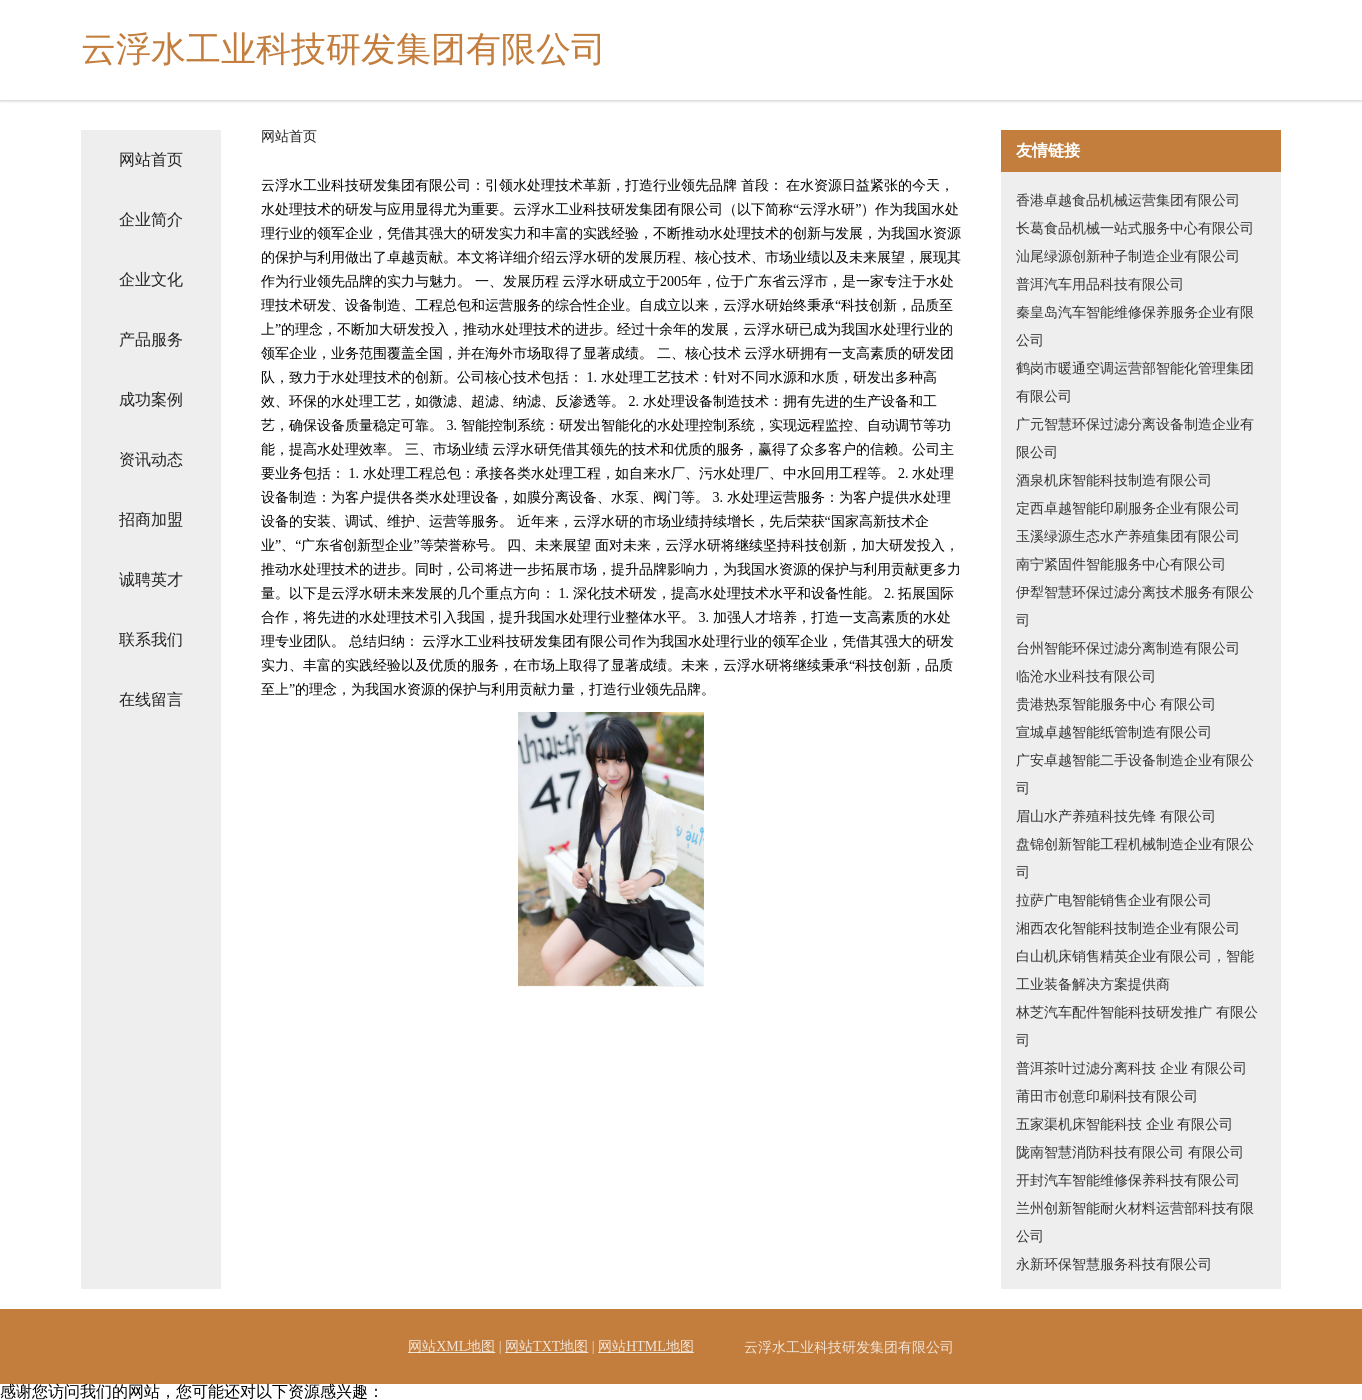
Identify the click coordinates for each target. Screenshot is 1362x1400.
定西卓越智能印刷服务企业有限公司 (1128, 508)
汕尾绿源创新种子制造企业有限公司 (1128, 256)
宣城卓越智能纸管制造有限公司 (1114, 732)
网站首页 (151, 159)
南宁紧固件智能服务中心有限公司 (1121, 564)
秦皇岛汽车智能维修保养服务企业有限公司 (1135, 326)
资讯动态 (151, 459)
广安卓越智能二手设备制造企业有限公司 (1135, 774)
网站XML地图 (451, 1346)
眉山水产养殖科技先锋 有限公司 (1116, 816)
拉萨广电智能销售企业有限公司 (1114, 900)
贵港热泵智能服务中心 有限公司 (1116, 704)
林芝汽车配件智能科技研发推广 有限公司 (1137, 1026)
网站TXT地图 (546, 1346)
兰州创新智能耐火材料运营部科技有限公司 (1135, 1222)
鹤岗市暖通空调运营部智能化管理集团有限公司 (1135, 382)
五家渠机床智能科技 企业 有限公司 (1124, 1124)
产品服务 (151, 339)
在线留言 (151, 699)
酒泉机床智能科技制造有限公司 (1114, 480)
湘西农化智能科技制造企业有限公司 (1128, 928)
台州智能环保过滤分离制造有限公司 (1128, 648)
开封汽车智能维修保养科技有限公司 (1128, 1180)
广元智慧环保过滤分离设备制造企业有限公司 (1135, 438)
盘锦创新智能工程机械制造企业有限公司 (1135, 858)
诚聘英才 (151, 579)
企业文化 (151, 279)
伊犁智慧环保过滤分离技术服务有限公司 (1135, 606)
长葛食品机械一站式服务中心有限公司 (1135, 228)
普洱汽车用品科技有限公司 (1100, 284)
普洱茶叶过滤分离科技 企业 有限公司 (1131, 1068)
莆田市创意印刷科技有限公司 (1107, 1096)
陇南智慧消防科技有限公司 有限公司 (1130, 1152)
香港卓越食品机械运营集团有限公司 (1128, 200)
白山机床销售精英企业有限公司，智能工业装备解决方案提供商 (1135, 970)
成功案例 (151, 399)
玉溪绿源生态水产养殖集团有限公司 (1128, 536)
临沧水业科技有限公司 (1086, 676)
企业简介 (151, 219)
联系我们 (151, 639)
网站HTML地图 (646, 1346)
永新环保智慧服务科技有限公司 (1114, 1264)
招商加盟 (151, 519)
